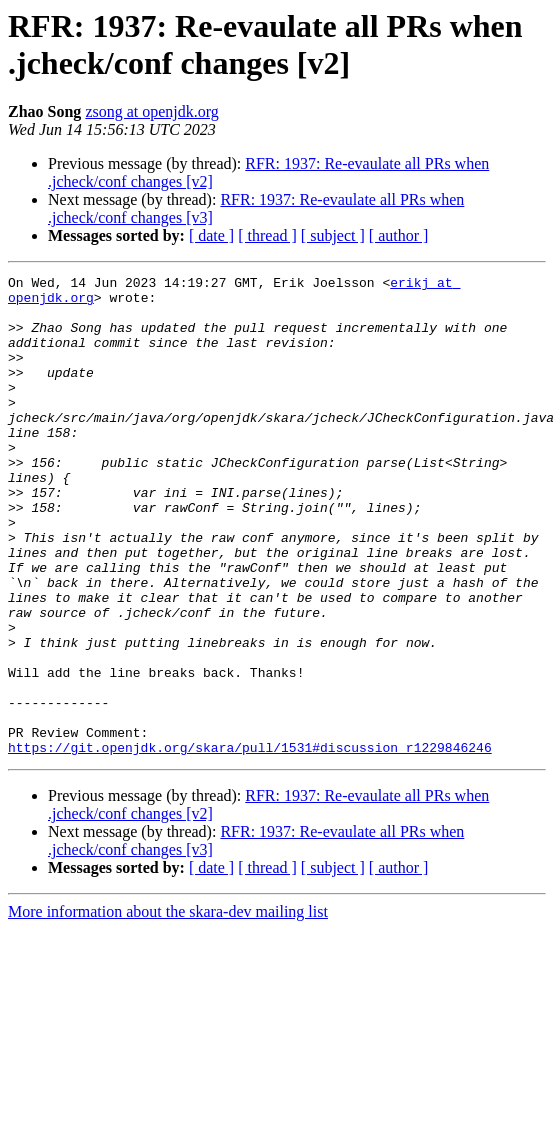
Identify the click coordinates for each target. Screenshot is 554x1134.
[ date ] (211, 235)
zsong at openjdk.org (151, 111)
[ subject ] (333, 235)
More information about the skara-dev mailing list (168, 1007)
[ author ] (399, 235)
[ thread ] (267, 235)
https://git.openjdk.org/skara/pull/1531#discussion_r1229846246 (250, 843)
